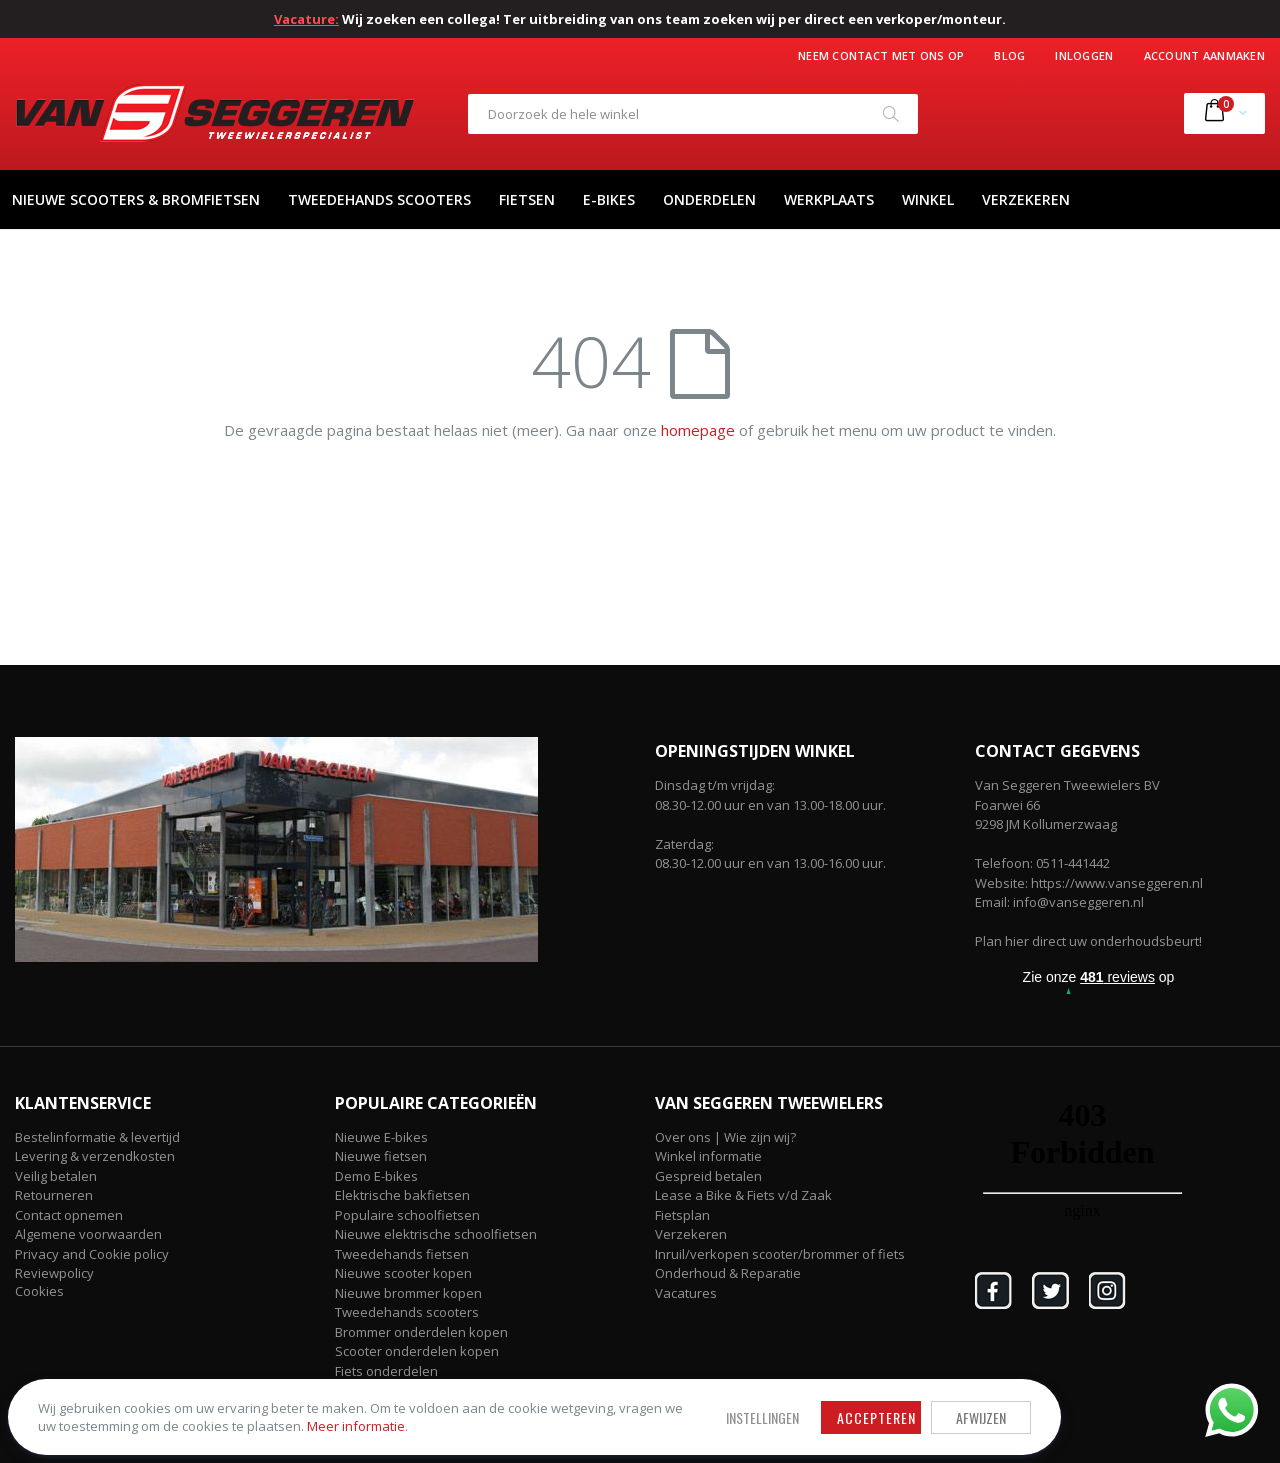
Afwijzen (640, 1386)
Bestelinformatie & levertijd (97, 1137)
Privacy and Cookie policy (92, 1254)
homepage (698, 430)
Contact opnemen (69, 1215)
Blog (1009, 55)
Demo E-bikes (376, 1176)
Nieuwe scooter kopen (403, 1273)
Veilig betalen (56, 1176)
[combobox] (693, 114)
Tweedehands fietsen (402, 1254)
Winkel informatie (708, 1156)
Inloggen (1084, 55)
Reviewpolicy (54, 1273)
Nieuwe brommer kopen (408, 1293)
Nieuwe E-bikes (381, 1137)
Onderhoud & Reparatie (728, 1273)
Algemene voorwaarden (88, 1234)
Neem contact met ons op (881, 55)
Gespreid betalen (708, 1176)
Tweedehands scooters (407, 1312)
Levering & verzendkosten (95, 1156)
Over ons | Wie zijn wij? (725, 1137)
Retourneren (54, 1195)
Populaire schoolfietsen (407, 1215)
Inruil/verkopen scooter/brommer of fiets (780, 1254)
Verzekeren (691, 1234)
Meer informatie (159, 1414)
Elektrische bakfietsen (402, 1195)
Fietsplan (682, 1215)
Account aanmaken (1204, 55)
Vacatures (686, 1293)
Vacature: (306, 19)
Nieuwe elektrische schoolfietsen (436, 1234)
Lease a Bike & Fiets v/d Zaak (743, 1195)
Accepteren (535, 1386)
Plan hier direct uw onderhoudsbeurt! (1088, 941)
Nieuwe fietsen (381, 1156)
